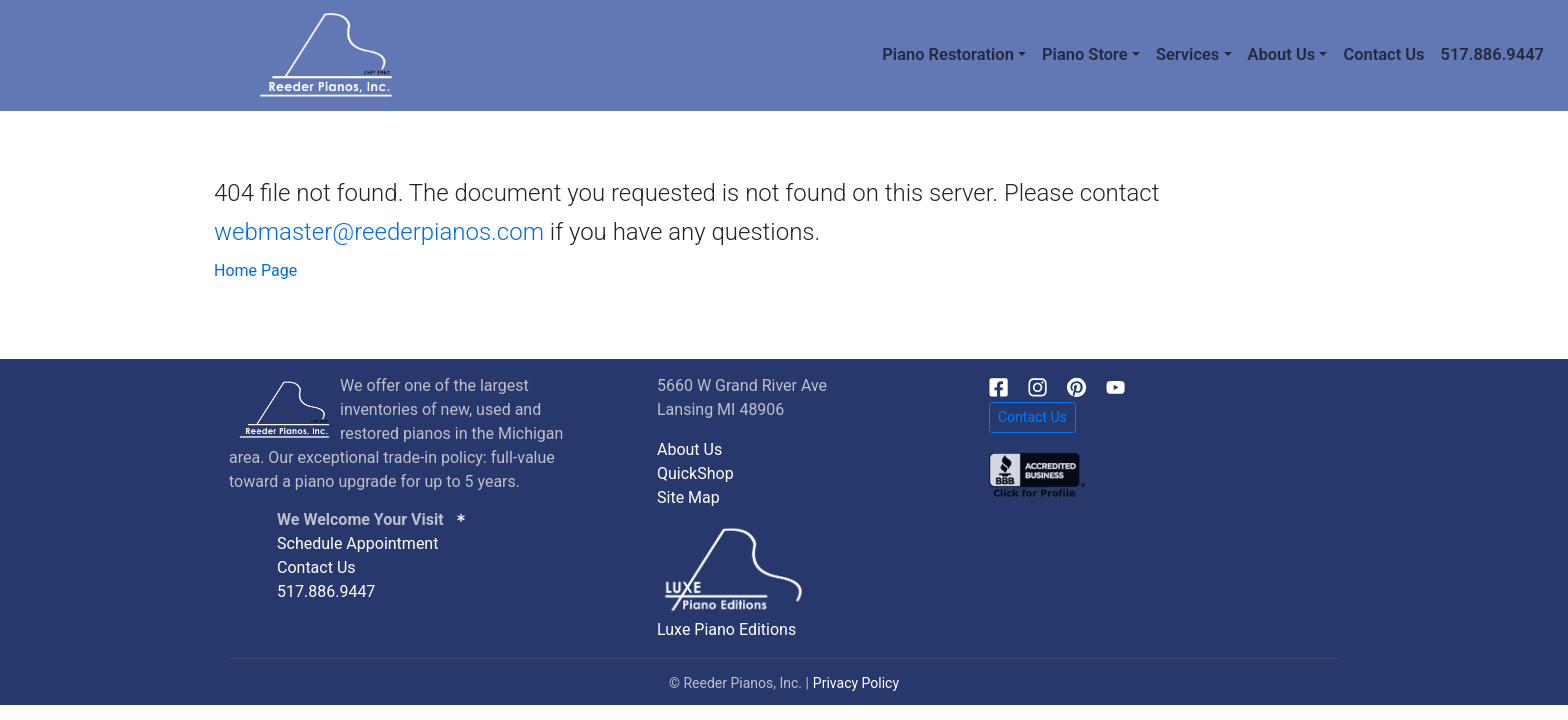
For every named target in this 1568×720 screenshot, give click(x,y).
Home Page (255, 270)
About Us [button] (1282, 54)
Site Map (688, 497)
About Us (689, 449)
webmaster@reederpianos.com (379, 232)
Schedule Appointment (357, 543)
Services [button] (1187, 54)
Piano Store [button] (1085, 54)
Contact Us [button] (1032, 417)
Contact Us (1383, 54)
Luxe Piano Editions (726, 629)
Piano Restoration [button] (948, 54)
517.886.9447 (1492, 54)
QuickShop (695, 473)
